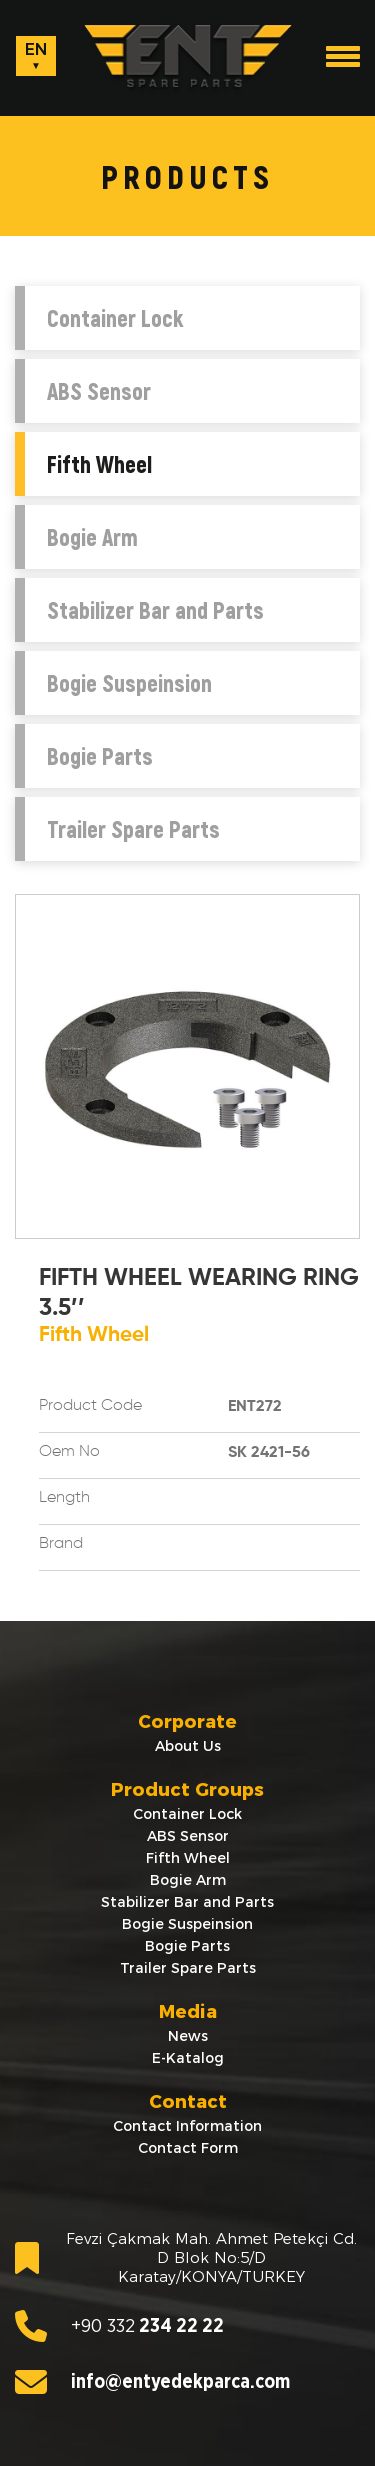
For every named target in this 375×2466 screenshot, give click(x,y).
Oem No (69, 1452)
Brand (61, 1544)
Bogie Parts (100, 756)
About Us (188, 1746)
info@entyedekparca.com (152, 2382)
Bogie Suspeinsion (129, 683)
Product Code (90, 1406)
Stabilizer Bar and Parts (155, 610)
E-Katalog (188, 2058)
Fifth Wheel (99, 464)
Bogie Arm (92, 537)
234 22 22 (119, 2326)
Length (64, 1498)
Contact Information (187, 2126)
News (188, 2036)
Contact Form (188, 2148)
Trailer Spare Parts (133, 829)
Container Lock (115, 318)
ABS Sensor (99, 391)
